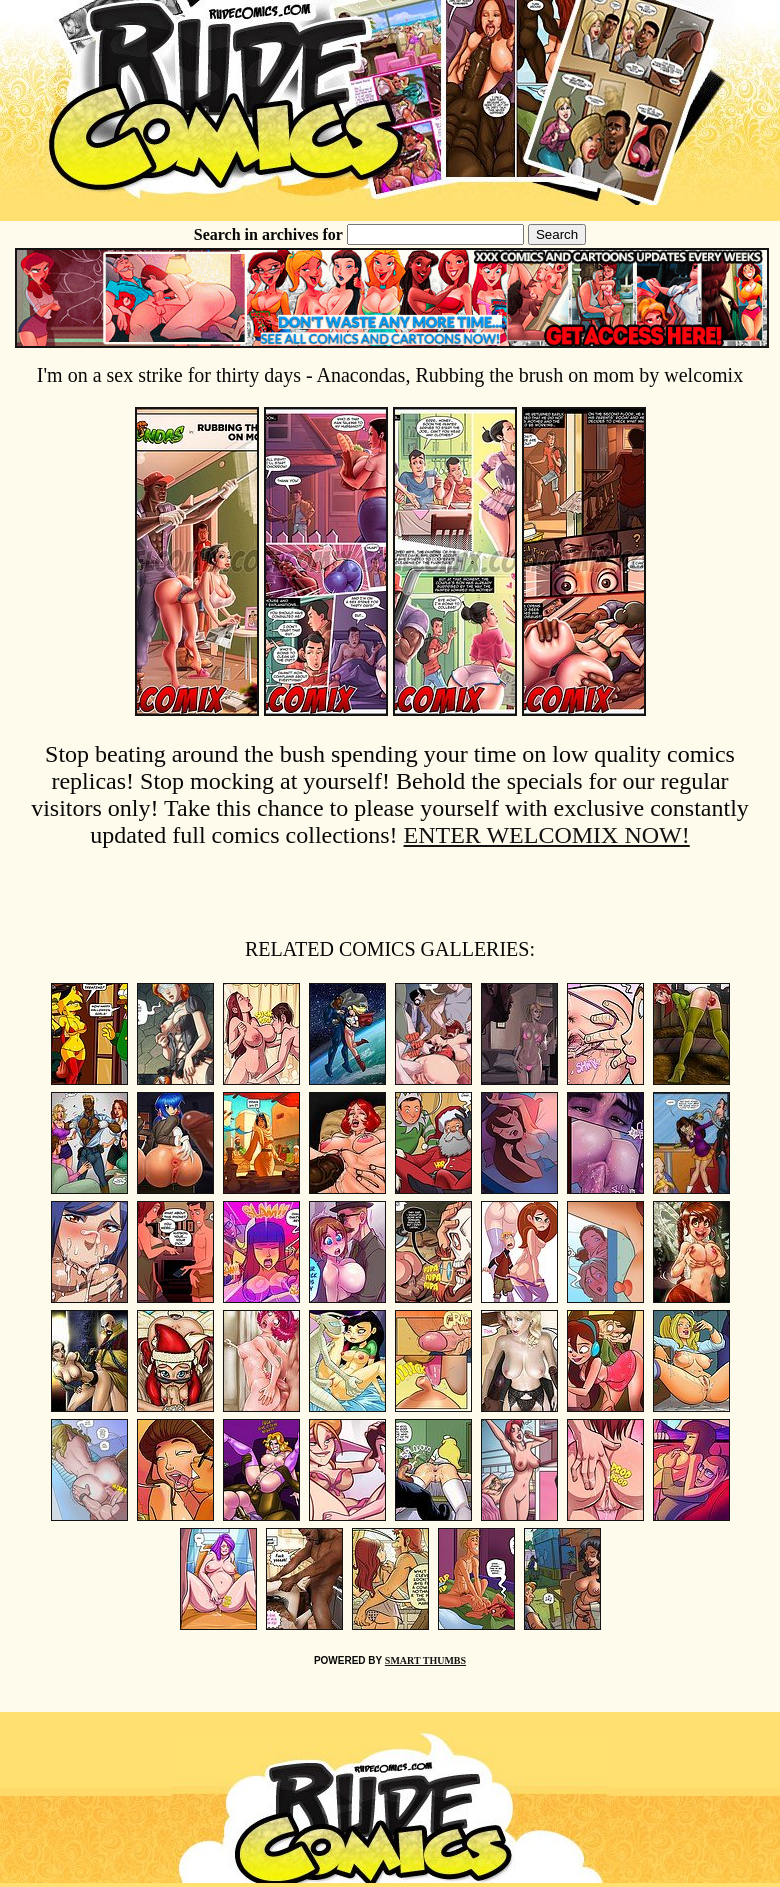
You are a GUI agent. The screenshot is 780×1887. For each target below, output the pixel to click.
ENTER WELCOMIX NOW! (547, 835)
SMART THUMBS (425, 1660)
